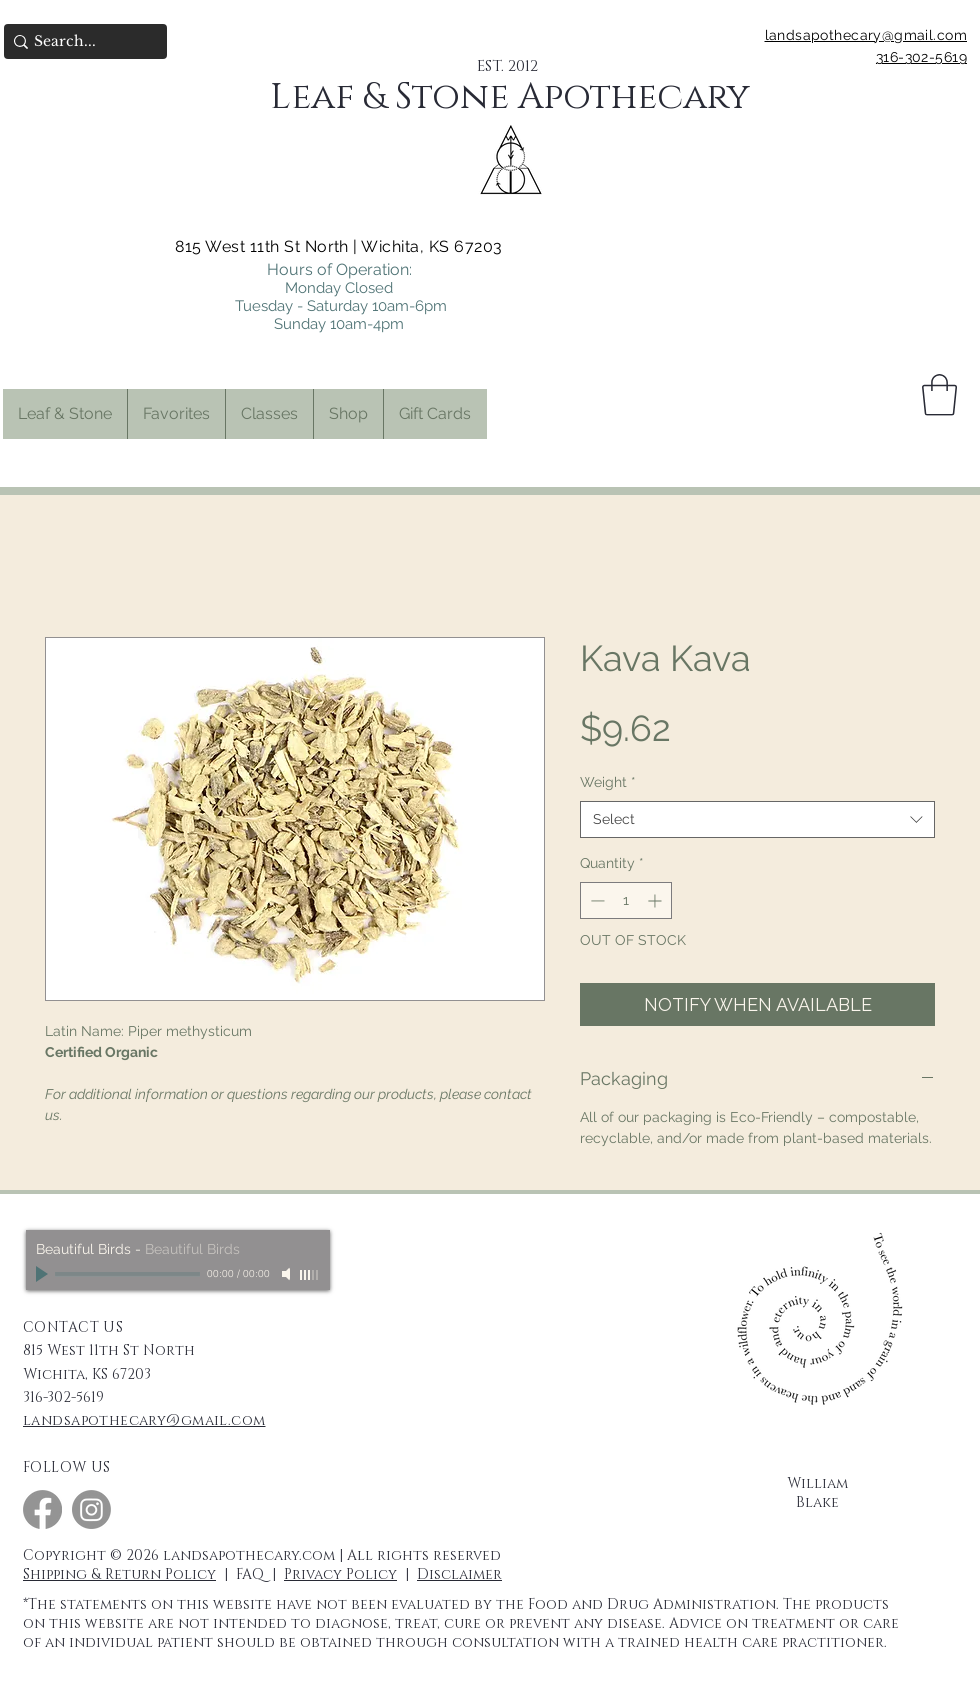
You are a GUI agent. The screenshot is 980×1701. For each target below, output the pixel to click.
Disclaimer (459, 1574)
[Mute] (288, 1274)
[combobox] (757, 820)
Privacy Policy (340, 1574)
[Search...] (79, 42)
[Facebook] (42, 1509)
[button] (176, 414)
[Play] (44, 1274)
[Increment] (656, 900)
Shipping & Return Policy (119, 1574)
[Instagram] (91, 1509)
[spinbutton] (626, 900)
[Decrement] (595, 900)
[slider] (310, 1275)
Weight (608, 782)
